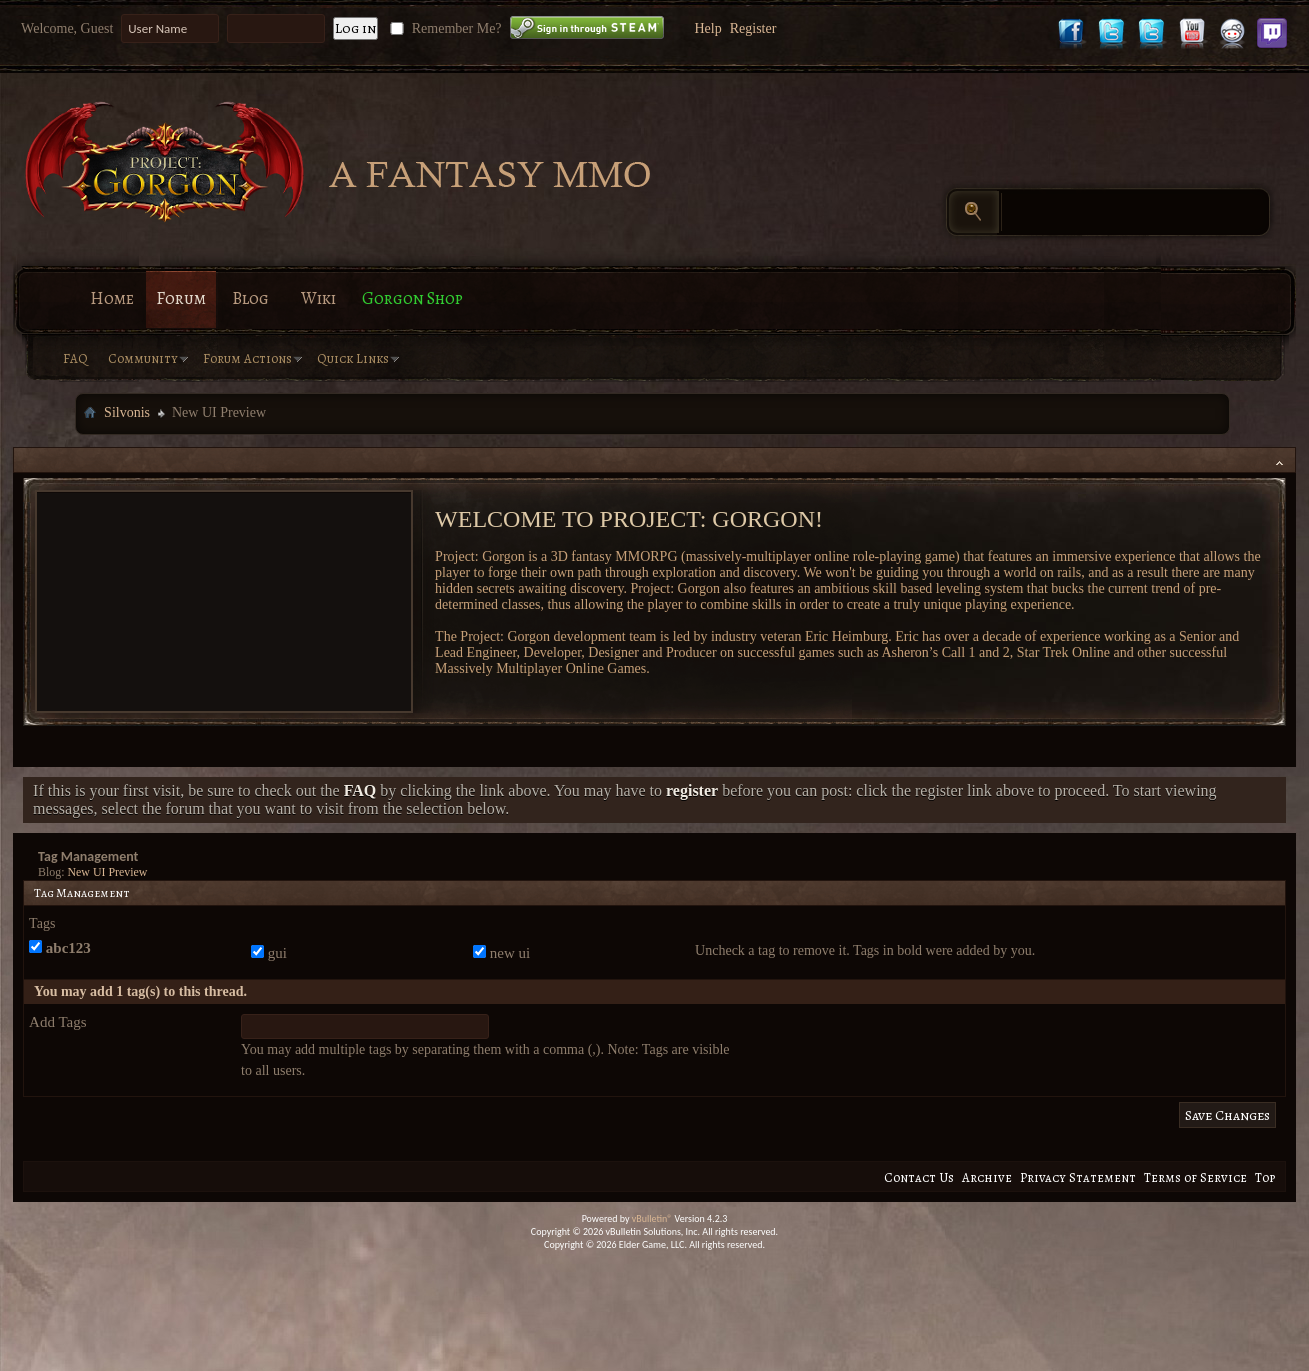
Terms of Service (1195, 1177)
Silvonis (127, 412)
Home (112, 298)
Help (707, 28)
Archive (987, 1177)
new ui (501, 953)
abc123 (60, 948)
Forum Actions (247, 358)
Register (753, 28)
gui (269, 953)
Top (1265, 1177)
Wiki (318, 298)
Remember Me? (443, 28)
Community (143, 358)
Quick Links (353, 358)
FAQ (75, 358)
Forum (181, 298)
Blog (250, 298)
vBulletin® (652, 1218)
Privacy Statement (1078, 1177)
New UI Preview (108, 872)
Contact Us (919, 1177)
